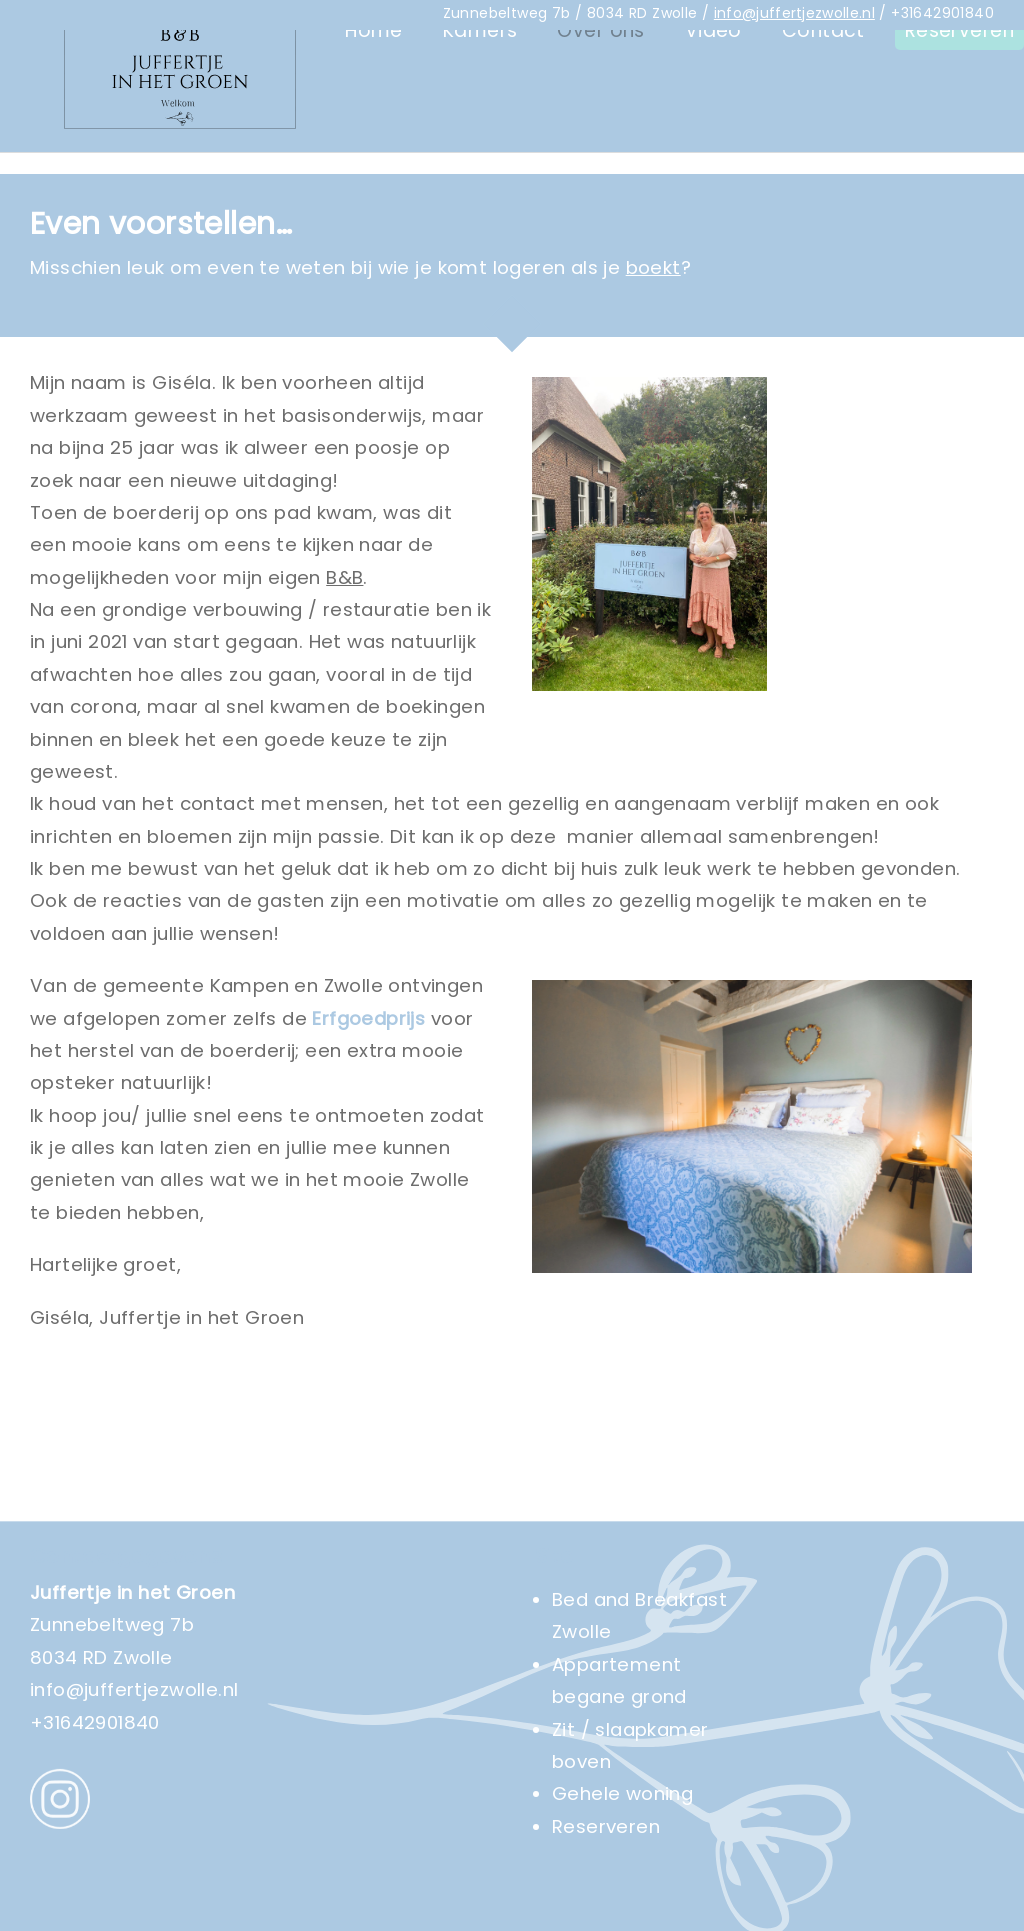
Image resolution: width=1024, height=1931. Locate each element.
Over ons (600, 142)
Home (374, 142)
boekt (653, 267)
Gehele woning (622, 1793)
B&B (344, 577)
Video (713, 142)
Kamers (480, 142)
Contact (823, 142)
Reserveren (959, 142)
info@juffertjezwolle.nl (794, 13)
